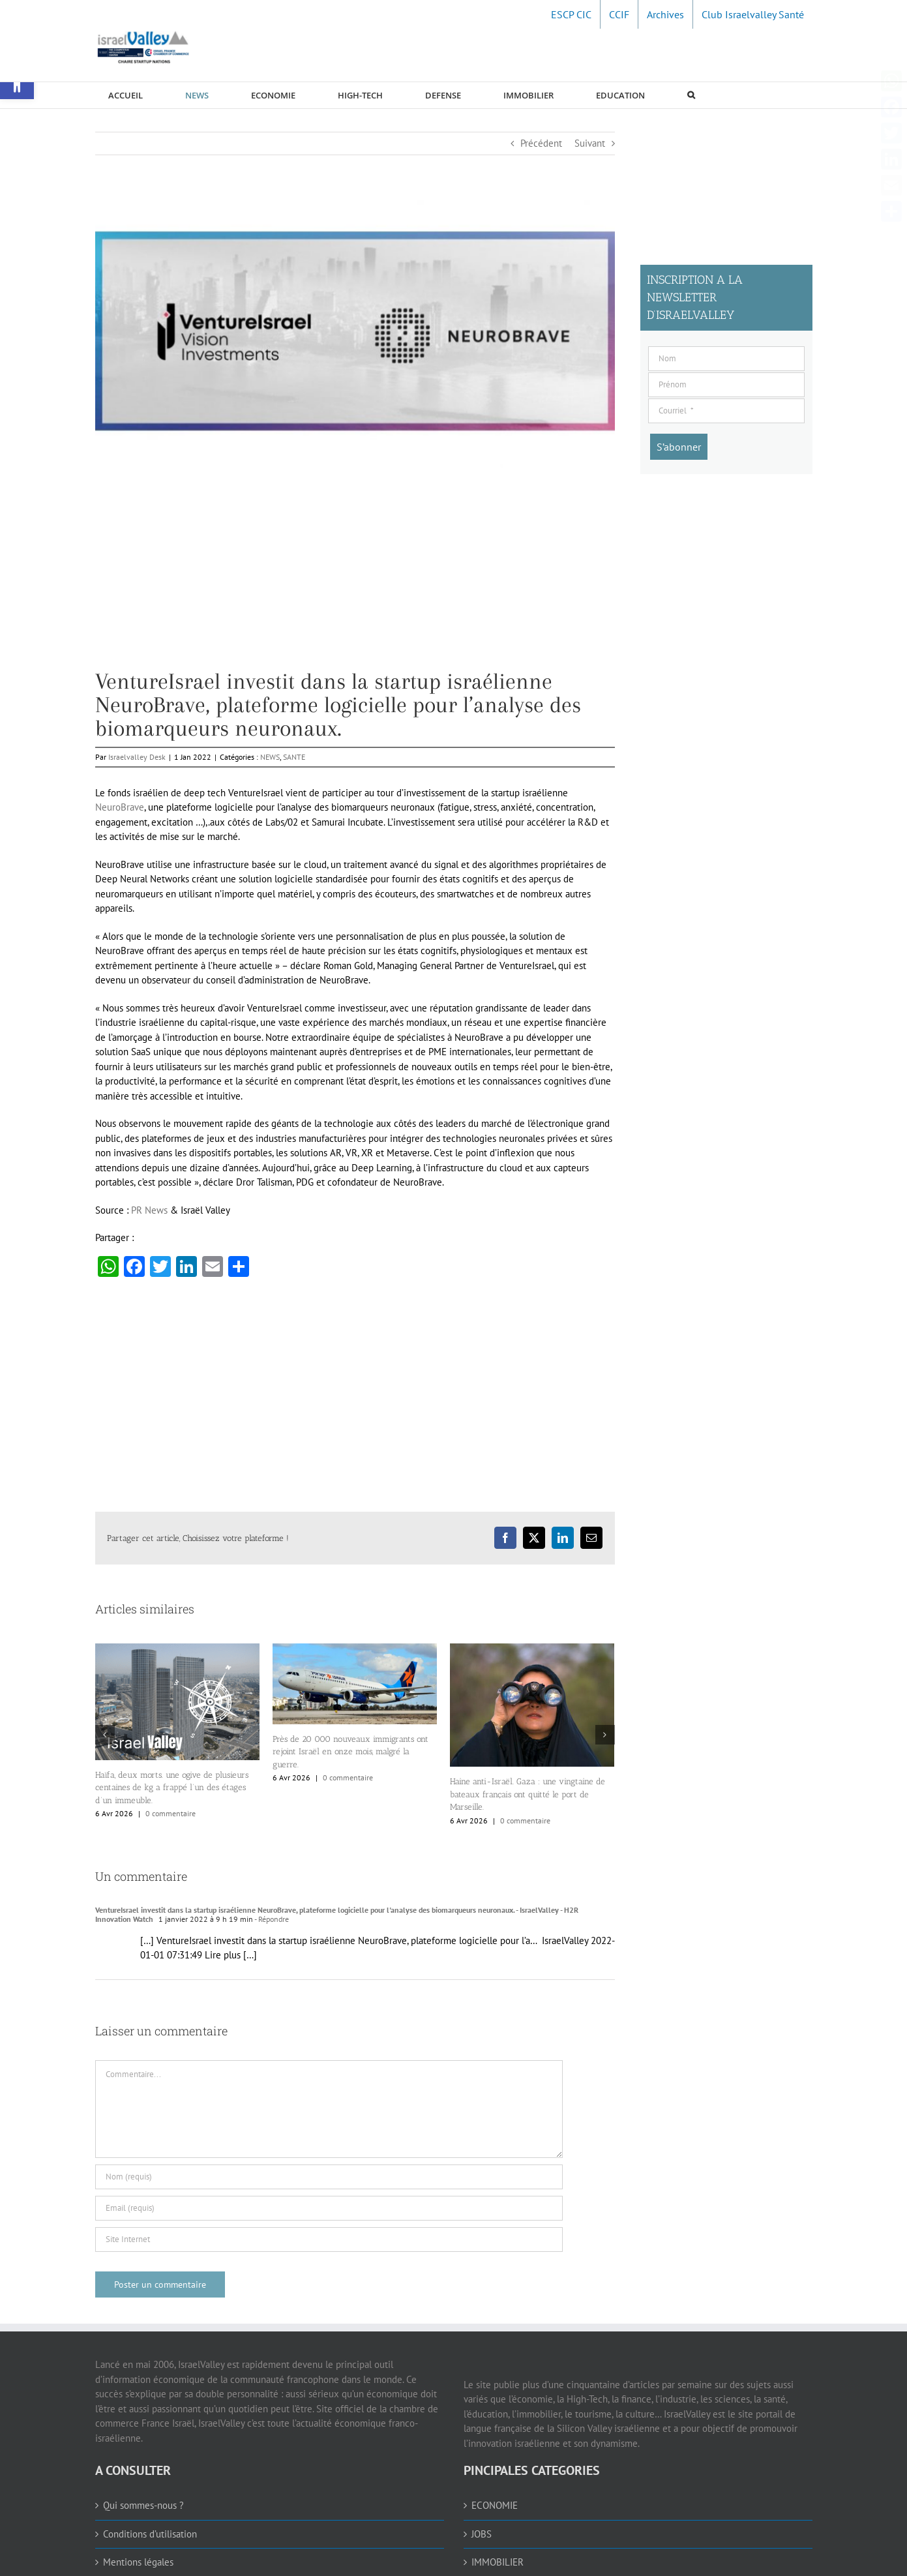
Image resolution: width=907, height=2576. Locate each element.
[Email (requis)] (329, 2208)
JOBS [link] (481, 2534)
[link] (571, 14)
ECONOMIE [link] (494, 2505)
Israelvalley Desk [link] (137, 757)
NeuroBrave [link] (119, 807)
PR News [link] (149, 1210)
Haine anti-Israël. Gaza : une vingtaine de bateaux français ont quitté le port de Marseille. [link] (527, 1794)
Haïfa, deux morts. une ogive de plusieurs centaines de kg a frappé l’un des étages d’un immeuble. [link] (171, 1787)
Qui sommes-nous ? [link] (143, 2505)
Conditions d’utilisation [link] (150, 2534)
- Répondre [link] (271, 1919)
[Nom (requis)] (329, 2176)
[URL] (329, 2239)
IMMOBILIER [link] (497, 2562)
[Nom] (726, 358)
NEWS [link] (270, 757)
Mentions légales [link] (138, 2562)
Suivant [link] (589, 143)
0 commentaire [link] (170, 1813)
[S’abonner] (678, 447)
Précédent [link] (541, 143)
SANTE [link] (294, 757)
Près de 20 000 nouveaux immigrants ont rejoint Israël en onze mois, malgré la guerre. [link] (350, 1751)
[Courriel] (726, 410)
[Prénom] (726, 384)
